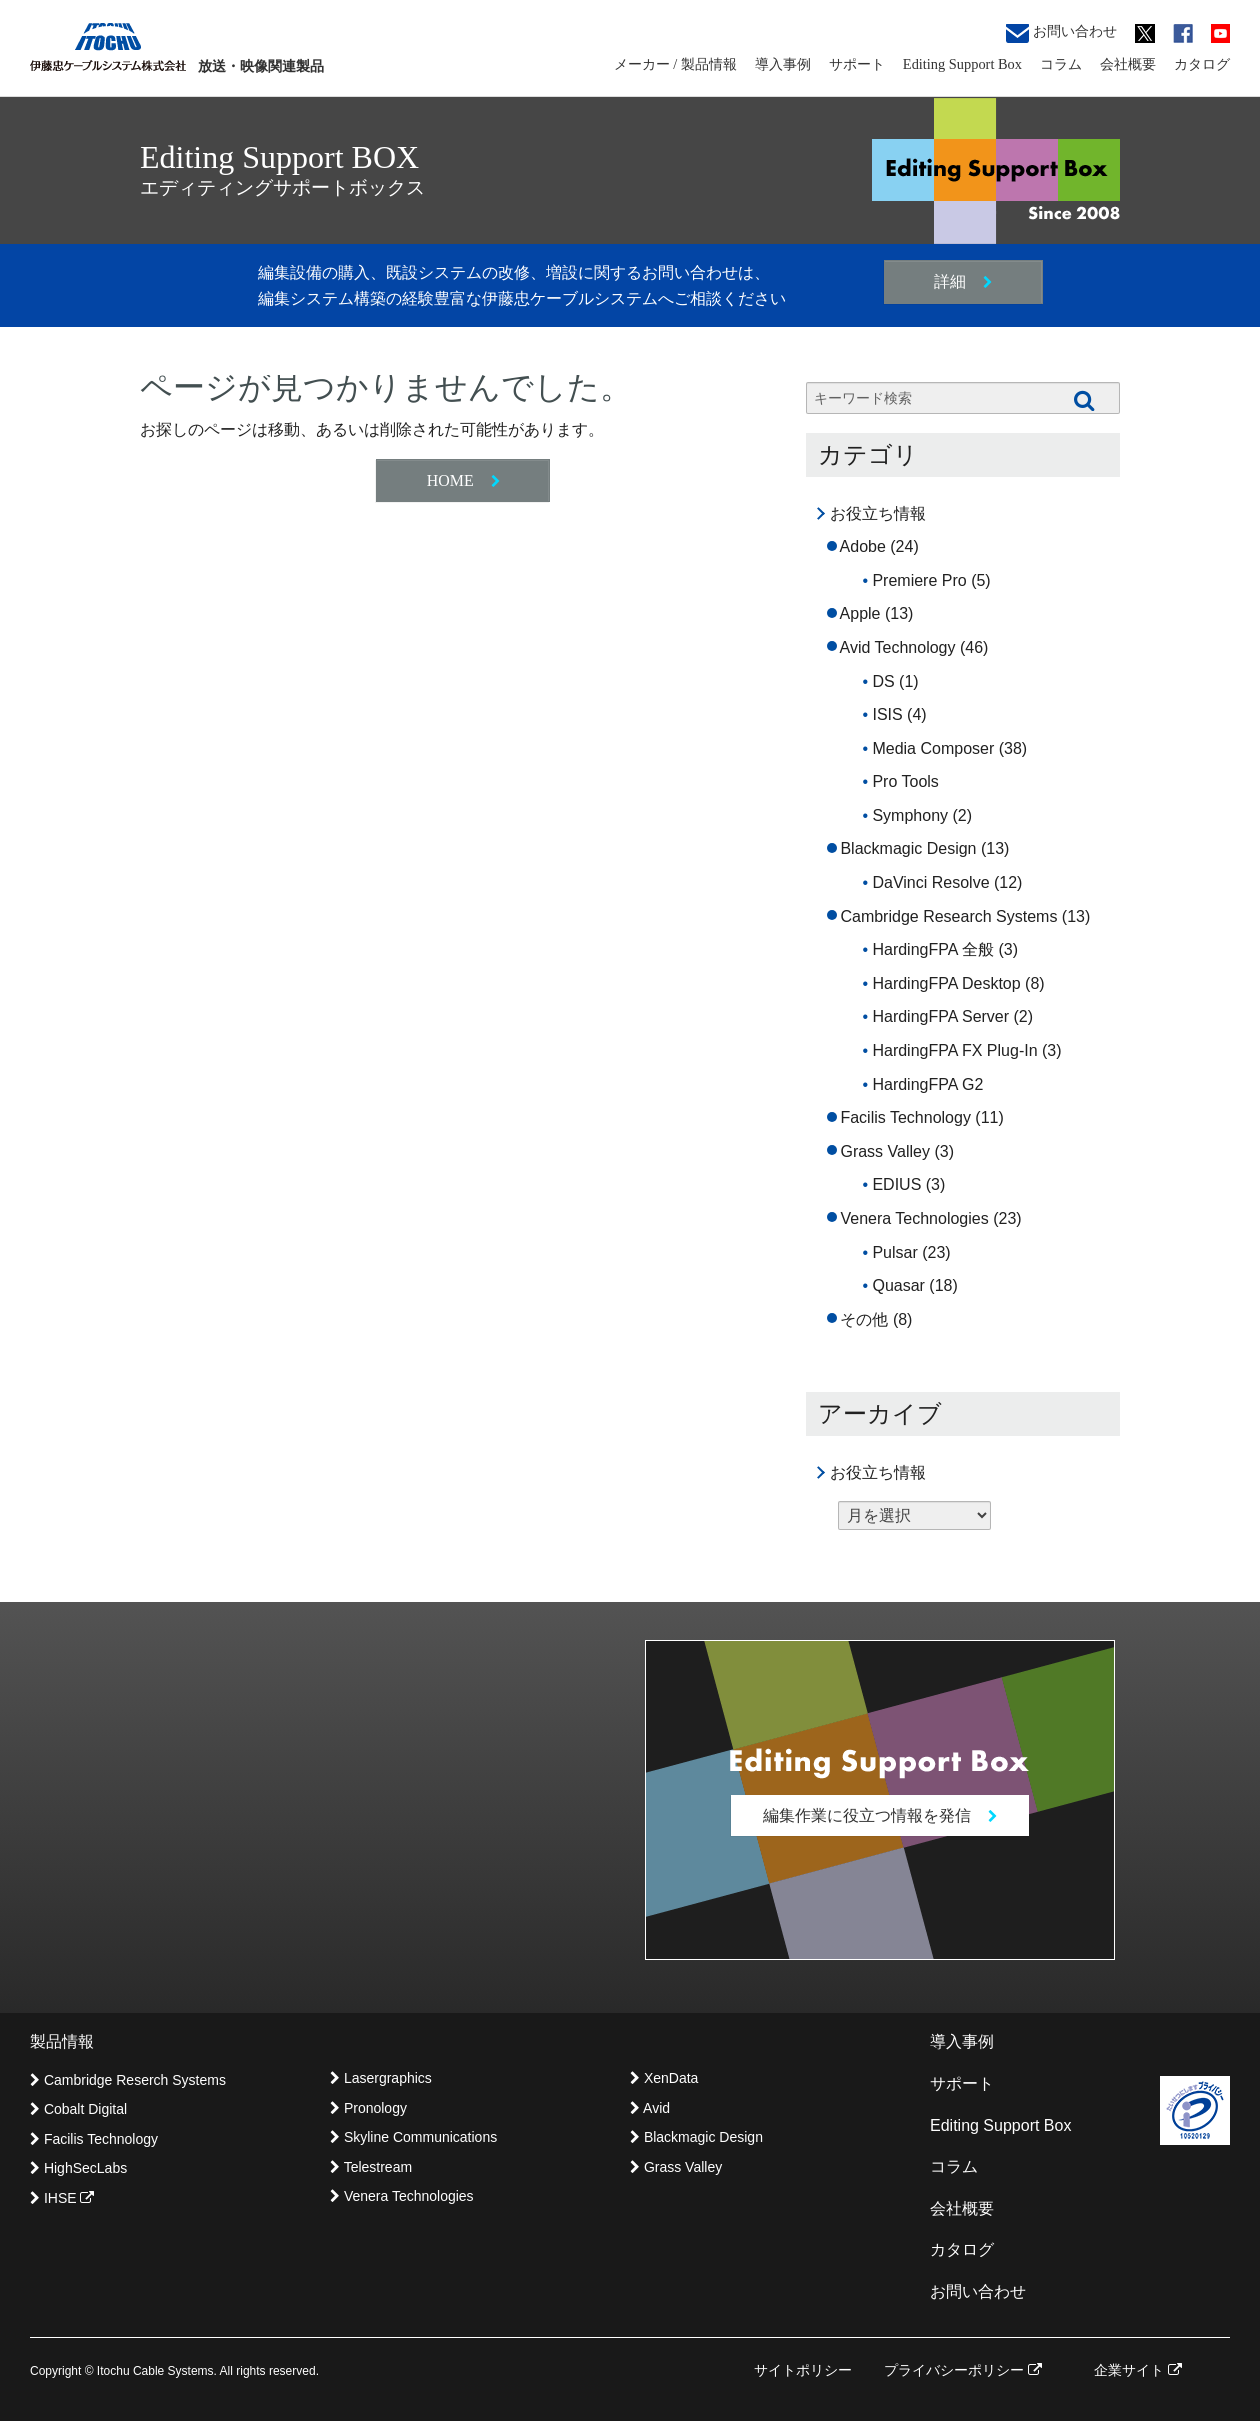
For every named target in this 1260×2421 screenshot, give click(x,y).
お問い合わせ (1061, 33)
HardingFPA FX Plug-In (954, 1050)
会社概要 (1128, 64)
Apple (860, 613)
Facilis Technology (905, 1117)
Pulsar (894, 1252)
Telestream (371, 2167)
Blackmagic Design (908, 848)
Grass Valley (885, 1151)
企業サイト (1138, 2370)
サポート (857, 64)
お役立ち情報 (878, 513)
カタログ (1202, 64)
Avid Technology (898, 647)
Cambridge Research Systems (948, 916)
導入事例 (783, 64)
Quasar (898, 1285)
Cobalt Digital (78, 2110)
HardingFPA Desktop (946, 983)
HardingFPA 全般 (933, 949)
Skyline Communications (413, 2137)
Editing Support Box (962, 64)
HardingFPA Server (940, 1016)
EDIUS (896, 1184)
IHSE (62, 2198)
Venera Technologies (914, 1218)
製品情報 (62, 2042)
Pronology (368, 2108)
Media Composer (933, 748)
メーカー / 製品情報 (675, 64)
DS (883, 681)
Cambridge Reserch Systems (128, 2080)
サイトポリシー (803, 2370)
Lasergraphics (381, 2079)
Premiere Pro (919, 580)
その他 (864, 1319)
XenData (664, 2079)
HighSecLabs (78, 2168)
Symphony (910, 815)
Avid (650, 2108)
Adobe (863, 546)
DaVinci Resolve (930, 882)
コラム (1061, 64)
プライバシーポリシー (963, 2370)
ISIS (887, 714)
